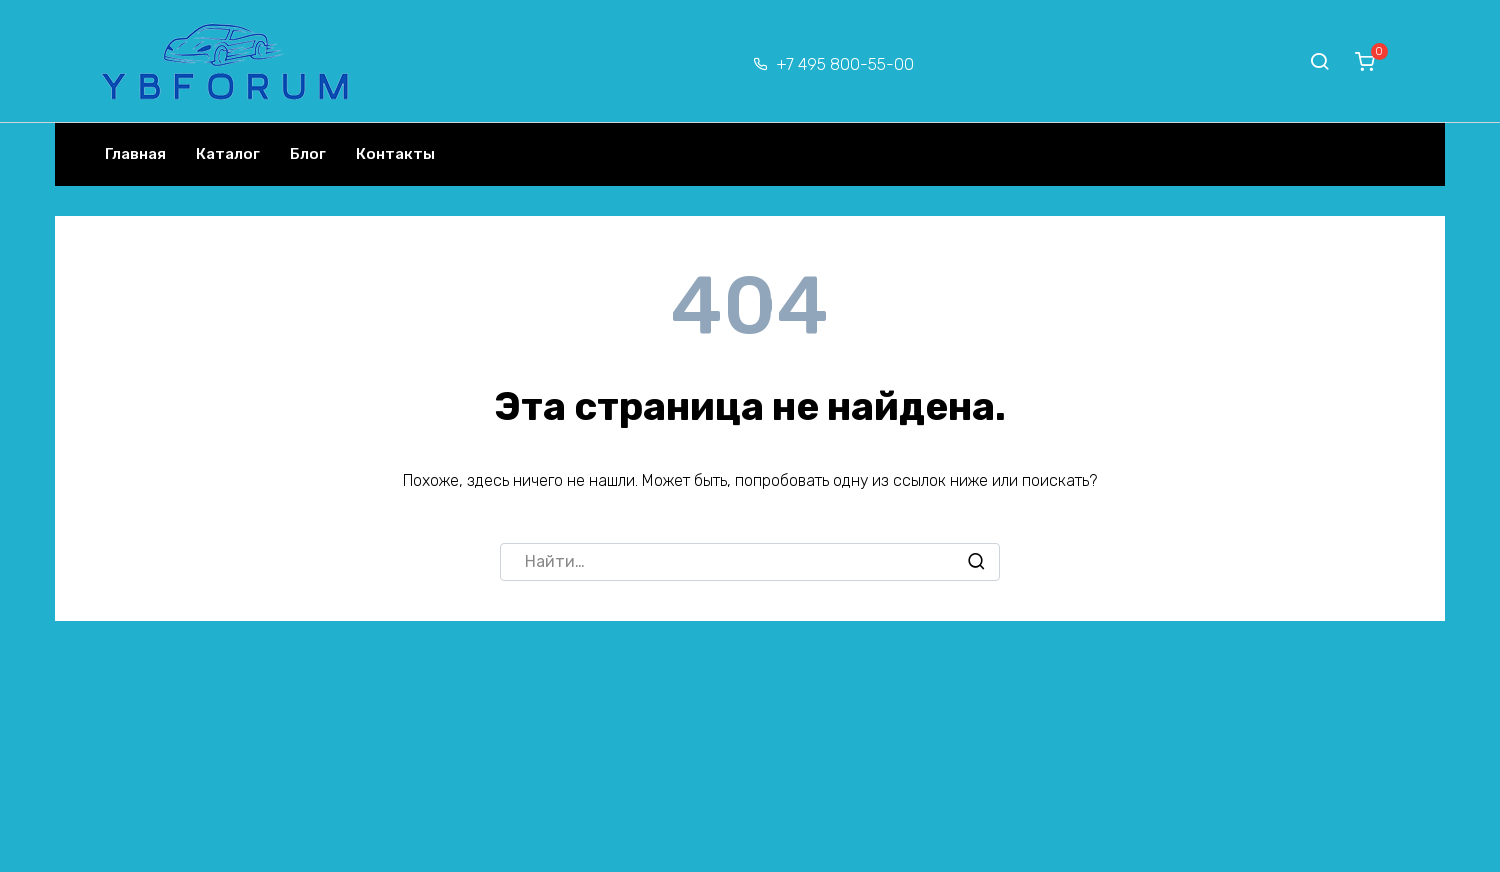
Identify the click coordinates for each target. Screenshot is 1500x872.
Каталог (228, 154)
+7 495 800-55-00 (845, 64)
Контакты (395, 154)
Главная (135, 154)
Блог (308, 154)
